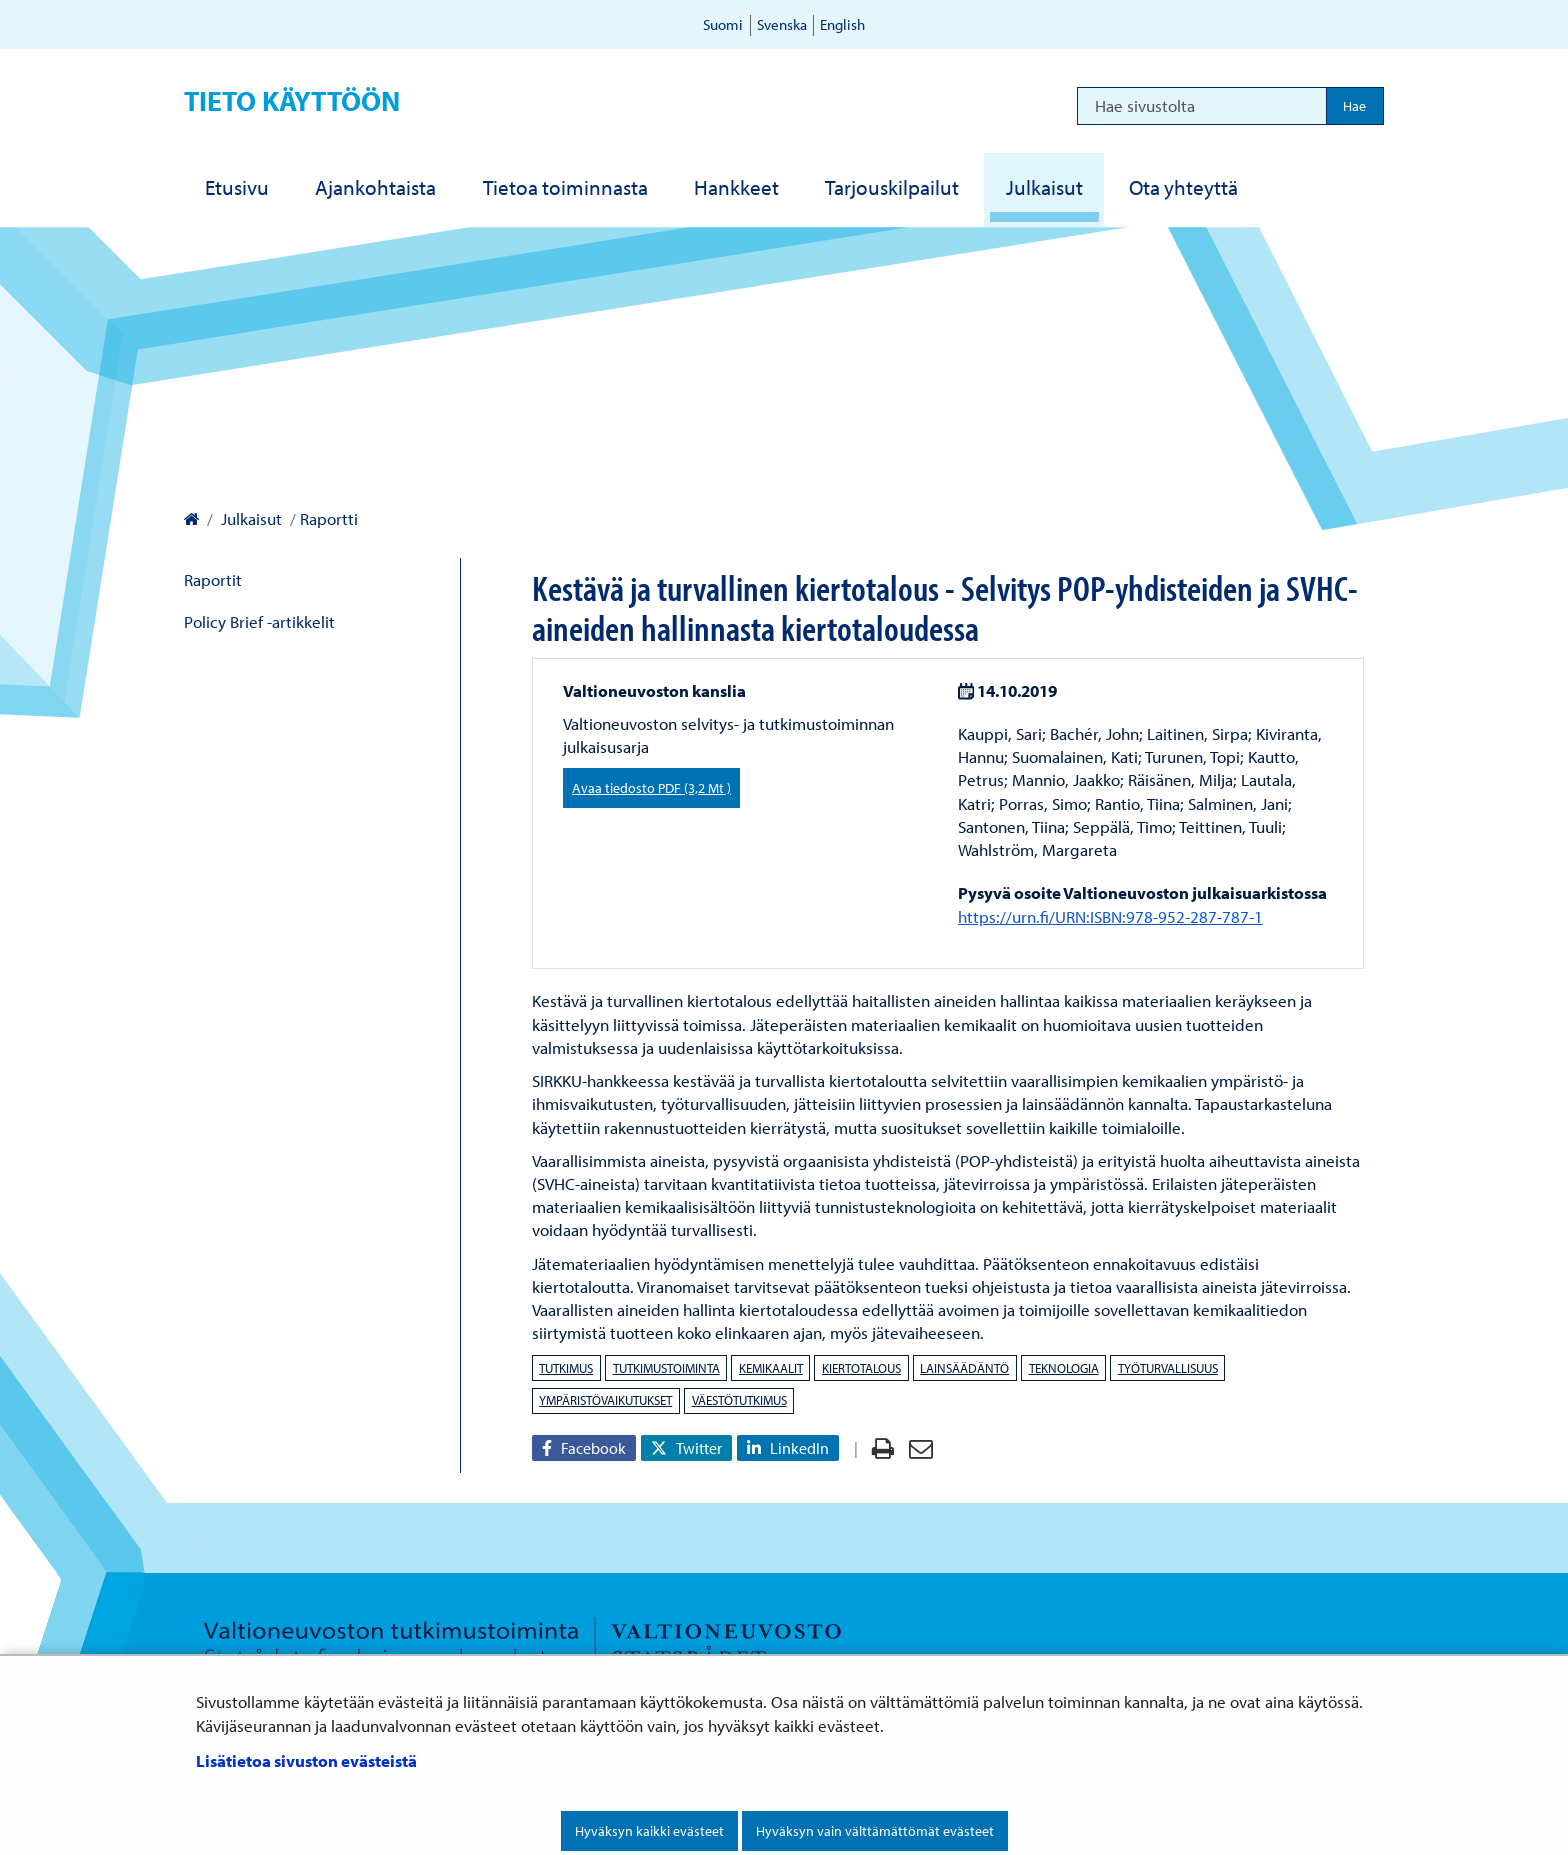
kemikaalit (771, 1368)
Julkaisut (249, 518)
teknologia (1064, 1368)
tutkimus (566, 1368)
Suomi (723, 24)
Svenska (782, 24)
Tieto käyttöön (292, 100)
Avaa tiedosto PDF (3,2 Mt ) (651, 788)
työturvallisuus (1168, 1368)
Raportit (213, 579)
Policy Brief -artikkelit (259, 621)
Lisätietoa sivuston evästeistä (306, 1760)
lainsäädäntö (964, 1368)
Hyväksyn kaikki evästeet (649, 1831)
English (842, 24)
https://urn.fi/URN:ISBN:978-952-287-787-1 (1110, 916)
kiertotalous (861, 1368)
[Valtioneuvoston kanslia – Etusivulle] (191, 518)
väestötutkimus (739, 1400)
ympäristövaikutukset (605, 1400)
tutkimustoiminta (666, 1368)
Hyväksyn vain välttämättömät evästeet (875, 1831)
